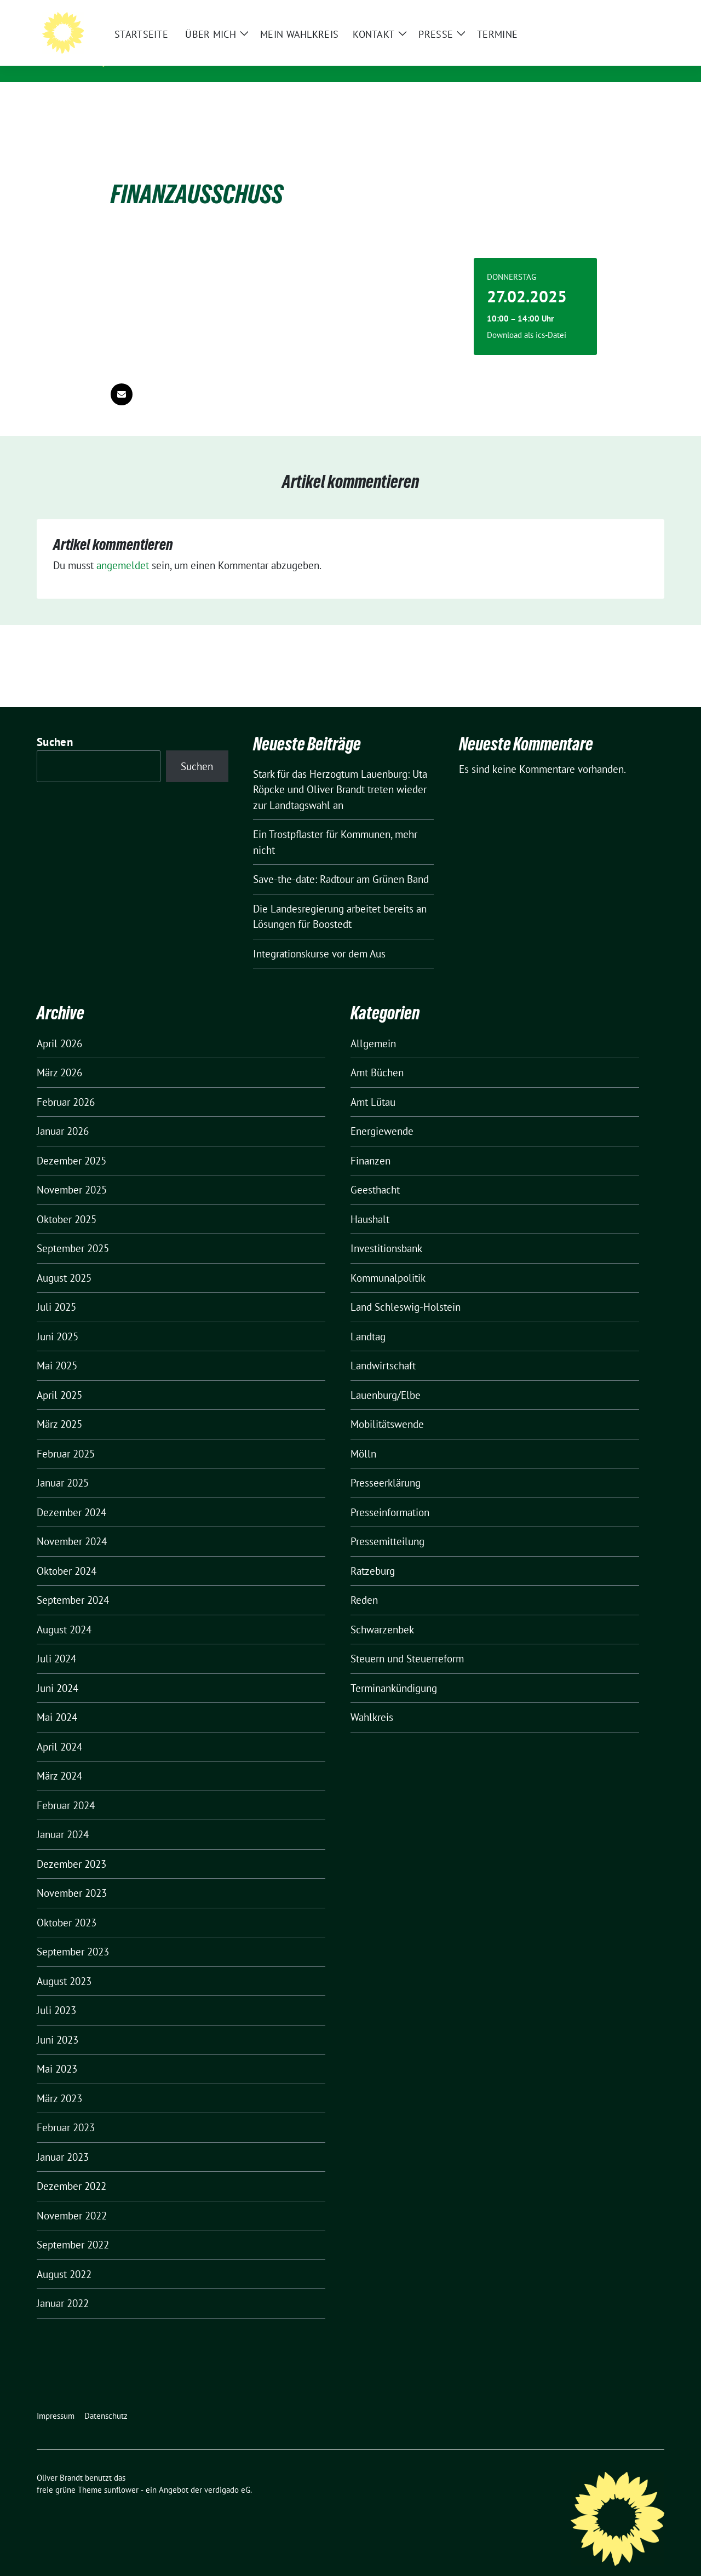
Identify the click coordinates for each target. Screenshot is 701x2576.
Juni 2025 (57, 1319)
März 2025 (59, 1407)
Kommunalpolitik (388, 1260)
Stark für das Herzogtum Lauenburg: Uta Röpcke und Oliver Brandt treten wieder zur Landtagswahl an (340, 772)
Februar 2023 (66, 2110)
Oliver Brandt (170, 44)
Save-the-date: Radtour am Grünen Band (341, 862)
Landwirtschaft (383, 1348)
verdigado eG (227, 2473)
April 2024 (59, 1729)
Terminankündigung (393, 1671)
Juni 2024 (57, 1671)
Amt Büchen (377, 1055)
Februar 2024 (66, 1788)
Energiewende (381, 1114)
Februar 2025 (66, 1436)
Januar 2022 (63, 2286)
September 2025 (73, 1231)
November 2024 (72, 1524)
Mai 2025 (57, 1348)
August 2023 (64, 1964)
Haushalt (369, 1202)
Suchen (55, 725)
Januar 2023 (63, 2140)
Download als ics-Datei (526, 318)
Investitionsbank (386, 1231)
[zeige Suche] (645, 10)
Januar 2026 (63, 1114)
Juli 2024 (56, 1641)
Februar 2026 (66, 1085)
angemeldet (122, 548)
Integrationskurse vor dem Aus (319, 936)
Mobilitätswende (387, 1407)
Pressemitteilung (387, 1524)
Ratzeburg (372, 1553)
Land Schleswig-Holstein (405, 1289)
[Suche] (629, 10)
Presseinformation (389, 1495)
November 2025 (72, 1172)
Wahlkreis (371, 1700)
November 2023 (72, 1876)
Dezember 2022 (71, 2169)
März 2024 (59, 1758)
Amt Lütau (372, 1085)
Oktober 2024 (66, 1553)
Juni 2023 (57, 2022)
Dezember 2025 (71, 1143)
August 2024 (64, 1612)
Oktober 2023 (66, 1905)
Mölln (363, 1436)
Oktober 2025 (66, 1202)
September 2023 (73, 1934)
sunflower (121, 2473)
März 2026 (59, 1055)
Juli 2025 (56, 1289)
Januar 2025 (63, 1465)
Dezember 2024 (71, 1495)
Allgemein (373, 1026)
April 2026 (59, 1026)
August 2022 (64, 2257)
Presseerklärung (385, 1465)
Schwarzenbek (382, 1612)
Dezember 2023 (71, 1847)
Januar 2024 (63, 1817)
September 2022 (73, 2227)
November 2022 (72, 2198)
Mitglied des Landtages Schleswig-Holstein (238, 60)
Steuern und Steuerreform (407, 1641)
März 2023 (59, 2081)
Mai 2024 (57, 1700)
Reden (364, 1583)
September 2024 (73, 1583)
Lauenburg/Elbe (385, 1378)
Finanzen (370, 1143)
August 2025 (64, 1260)
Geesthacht (375, 1172)
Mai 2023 (57, 2051)
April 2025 (59, 1378)
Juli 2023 (56, 1993)
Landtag (368, 1319)
